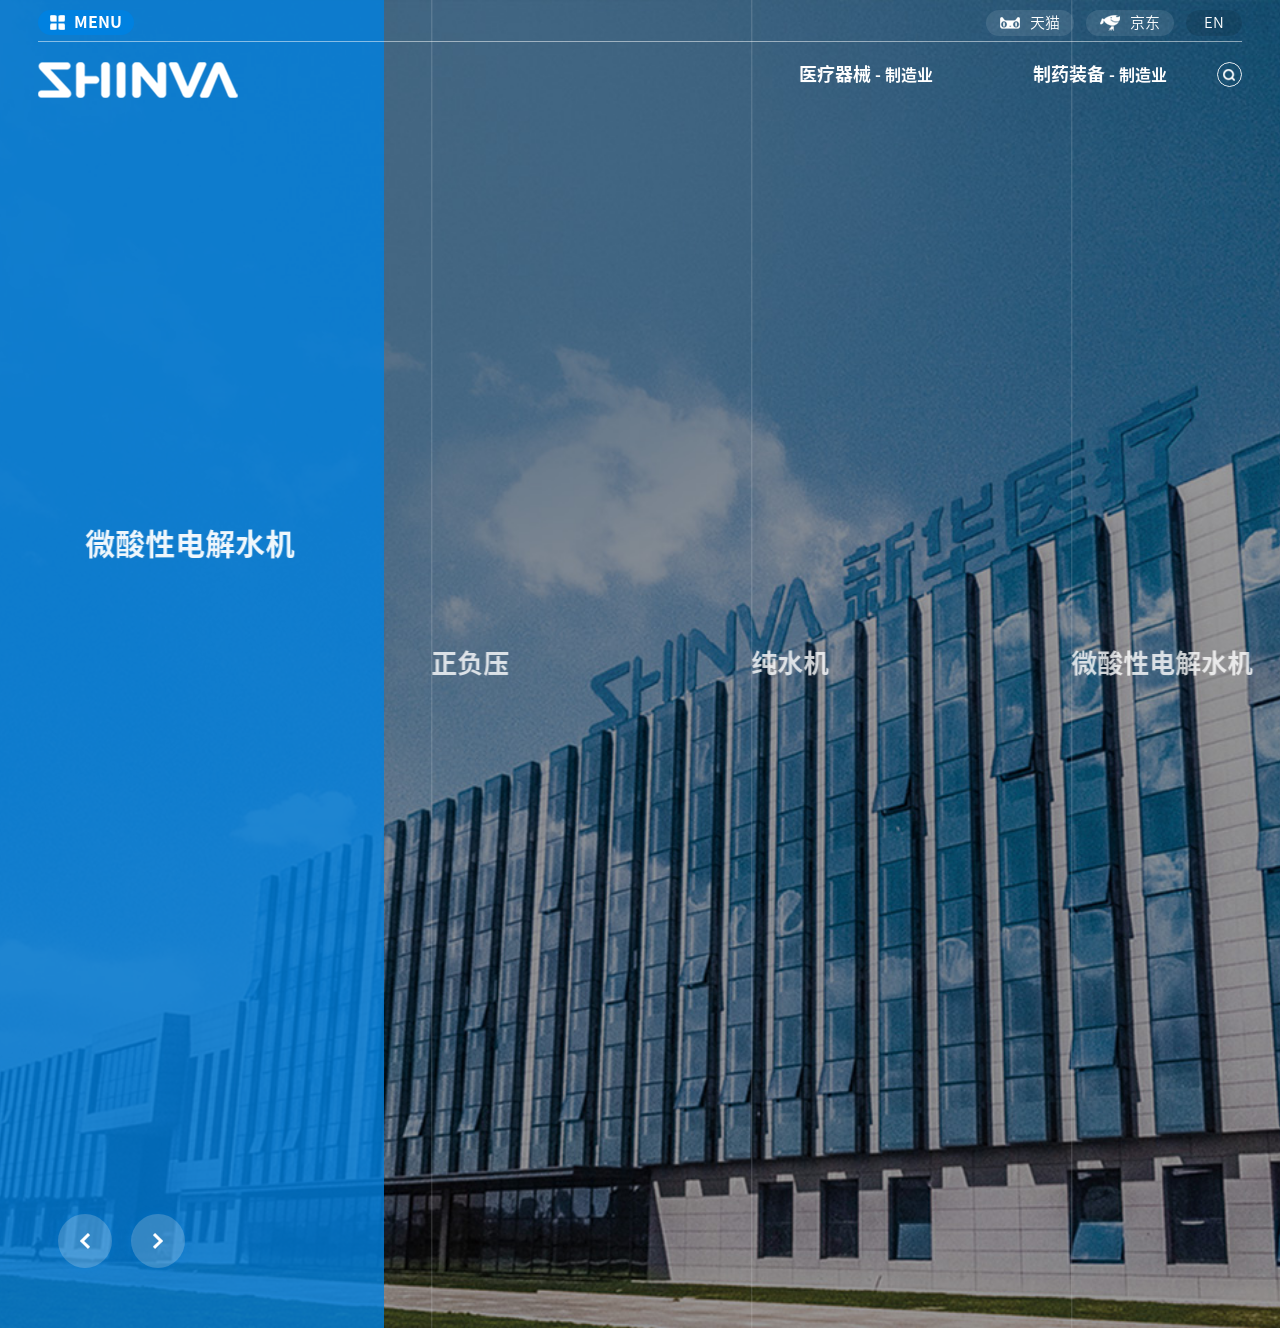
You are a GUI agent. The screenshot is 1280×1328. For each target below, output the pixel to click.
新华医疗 (138, 80)
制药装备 (1100, 74)
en (1214, 22)
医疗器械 (866, 74)
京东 (1130, 23)
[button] (158, 1241)
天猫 (1030, 22)
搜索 (1229, 74)
